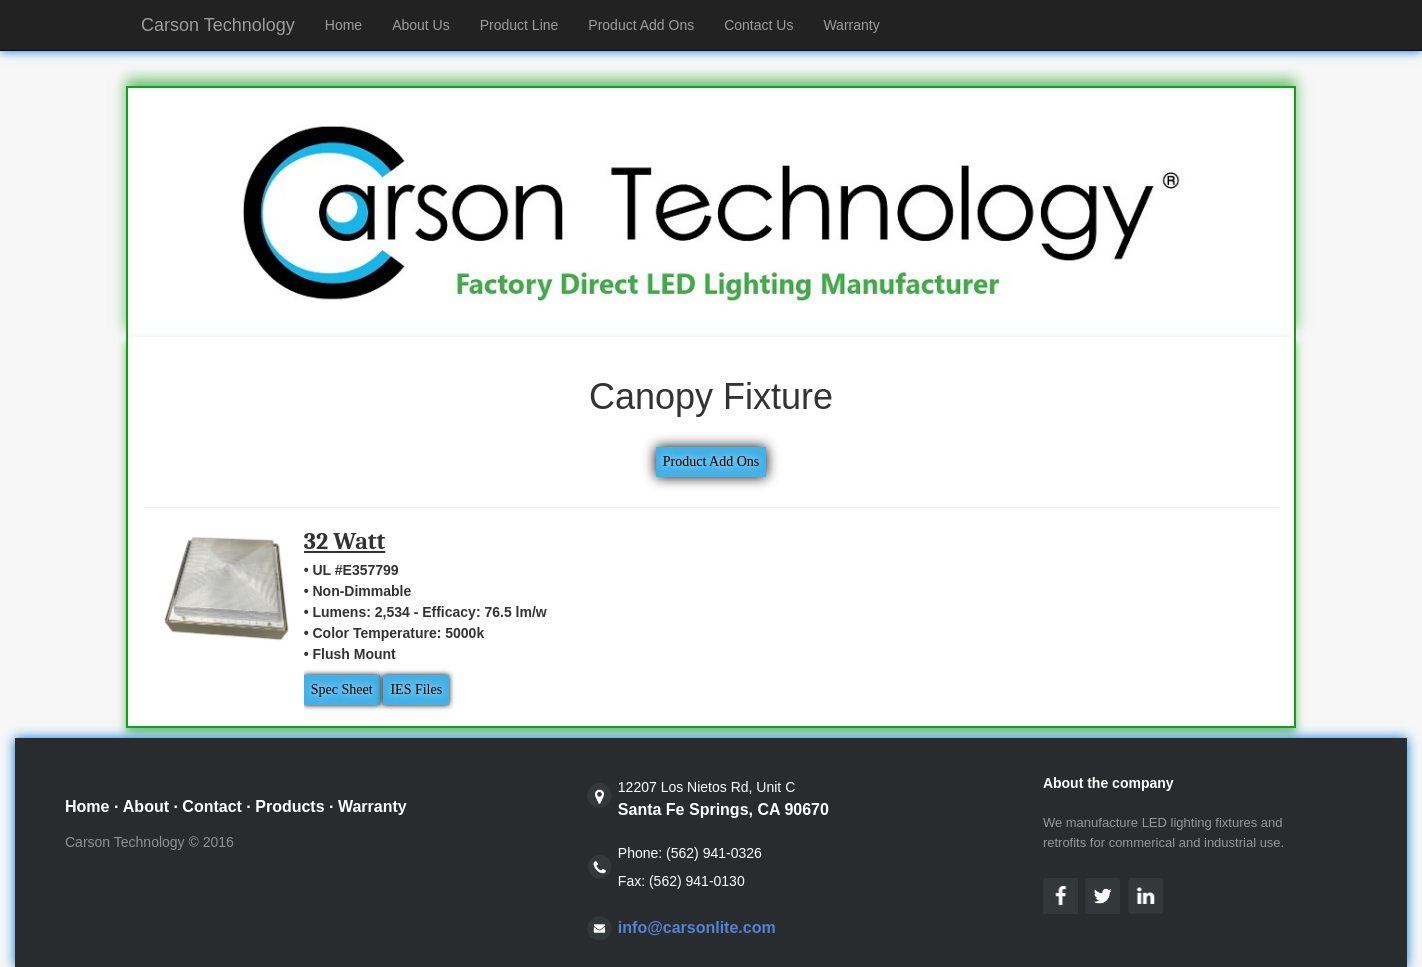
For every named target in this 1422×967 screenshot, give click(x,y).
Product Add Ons (641, 25)
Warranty (851, 25)
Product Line (519, 25)
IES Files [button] (416, 689)
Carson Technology (218, 25)
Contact (212, 806)
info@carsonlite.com (697, 927)
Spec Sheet (342, 689)
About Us (421, 25)
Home (351, 23)
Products (289, 806)
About (146, 806)
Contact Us (758, 25)
